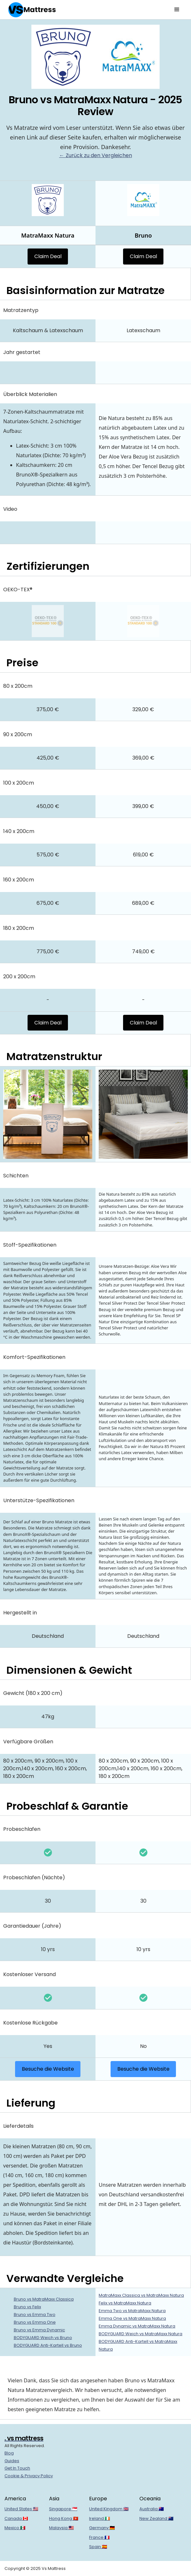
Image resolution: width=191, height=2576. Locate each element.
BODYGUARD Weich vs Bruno (43, 2338)
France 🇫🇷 (99, 2537)
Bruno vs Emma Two (34, 2314)
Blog (9, 2453)
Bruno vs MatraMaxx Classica (44, 2299)
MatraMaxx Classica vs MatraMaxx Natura (141, 2295)
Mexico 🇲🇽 (14, 2528)
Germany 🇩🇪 (102, 2528)
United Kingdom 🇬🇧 (109, 2509)
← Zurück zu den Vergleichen (95, 155)
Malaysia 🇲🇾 (61, 2528)
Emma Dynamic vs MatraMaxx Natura (137, 2326)
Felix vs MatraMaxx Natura (125, 2303)
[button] (177, 9)
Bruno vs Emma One (35, 2322)
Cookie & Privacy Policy (28, 2476)
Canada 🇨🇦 (16, 2518)
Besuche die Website (48, 2069)
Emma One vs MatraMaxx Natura (132, 2318)
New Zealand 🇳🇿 (156, 2518)
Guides (11, 2461)
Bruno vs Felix (27, 2307)
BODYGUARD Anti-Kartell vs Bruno (48, 2345)
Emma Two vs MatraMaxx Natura (132, 2311)
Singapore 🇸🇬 (63, 2509)
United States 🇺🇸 (21, 2509)
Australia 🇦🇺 (151, 2509)
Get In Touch (17, 2468)
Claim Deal (48, 256)
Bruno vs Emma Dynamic (39, 2330)
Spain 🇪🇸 (98, 2547)
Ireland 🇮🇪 (99, 2518)
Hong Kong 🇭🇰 (63, 2518)
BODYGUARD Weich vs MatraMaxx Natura (140, 2334)
